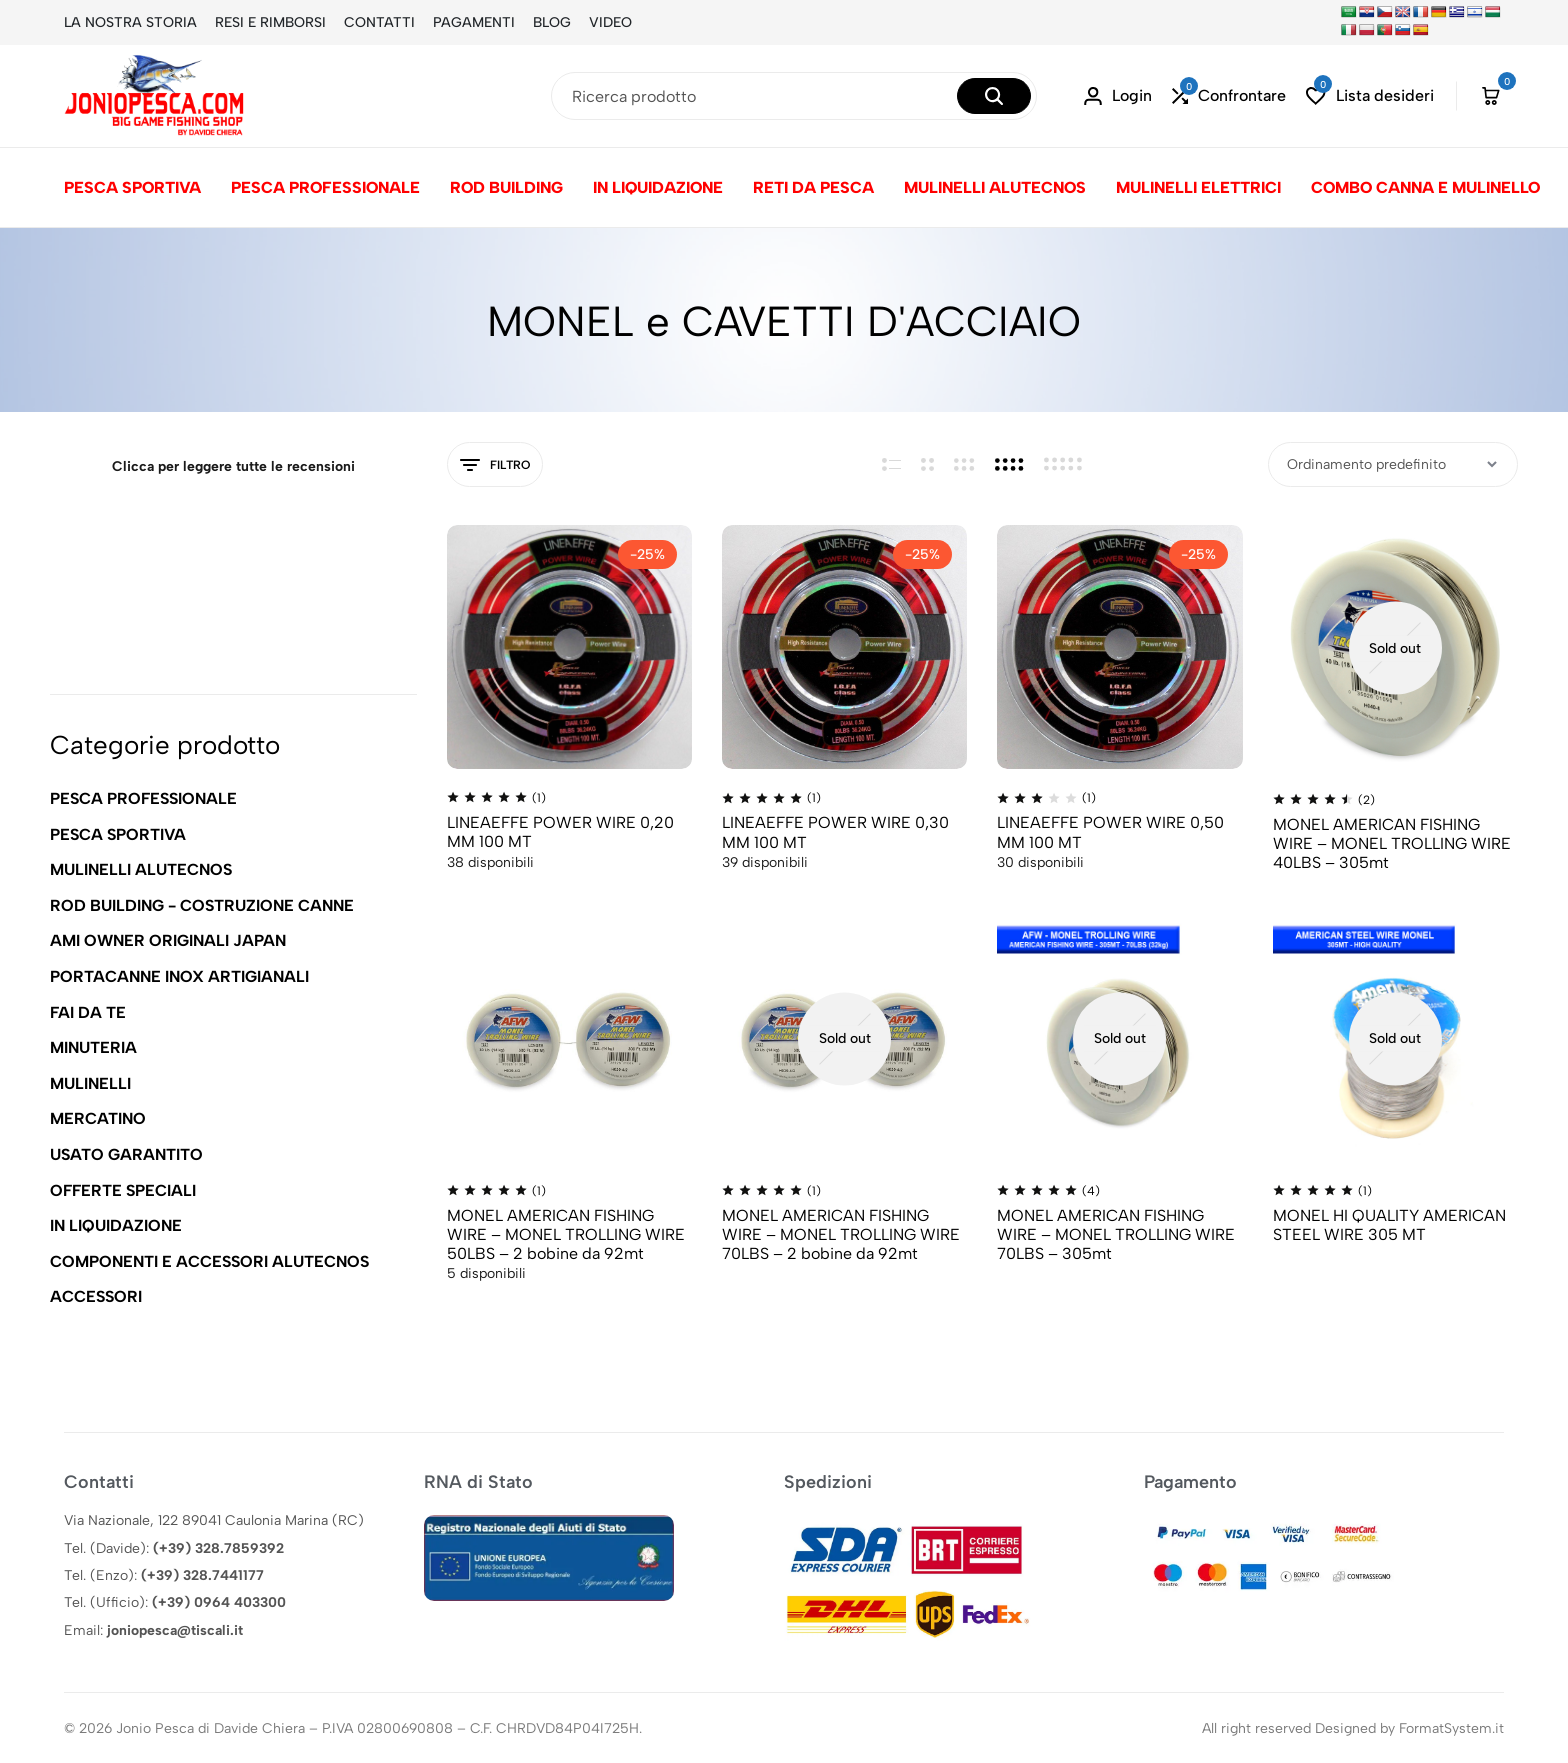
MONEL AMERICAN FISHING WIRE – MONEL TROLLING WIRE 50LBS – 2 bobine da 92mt (566, 1234)
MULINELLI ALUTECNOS (995, 187)
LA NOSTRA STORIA (130, 22)
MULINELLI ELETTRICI (1198, 187)
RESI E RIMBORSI (270, 22)
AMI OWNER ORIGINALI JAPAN (168, 940)
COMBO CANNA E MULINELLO (1425, 187)
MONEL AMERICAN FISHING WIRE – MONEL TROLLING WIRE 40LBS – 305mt (1392, 843)
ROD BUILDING (506, 187)
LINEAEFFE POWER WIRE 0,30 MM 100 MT (835, 832)
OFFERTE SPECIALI (123, 1190)
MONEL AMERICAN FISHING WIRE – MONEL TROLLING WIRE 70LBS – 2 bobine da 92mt (841, 1234)
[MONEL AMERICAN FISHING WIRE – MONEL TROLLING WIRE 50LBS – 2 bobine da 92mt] (569, 1037)
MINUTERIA (93, 1047)
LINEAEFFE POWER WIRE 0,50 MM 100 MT (1110, 832)
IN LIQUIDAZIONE (658, 187)
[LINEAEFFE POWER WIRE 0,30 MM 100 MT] (844, 646)
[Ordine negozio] (1393, 464)
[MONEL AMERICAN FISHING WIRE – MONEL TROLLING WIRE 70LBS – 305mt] (1119, 1037)
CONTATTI (379, 22)
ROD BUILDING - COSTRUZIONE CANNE (202, 905)
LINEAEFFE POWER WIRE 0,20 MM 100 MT (560, 832)
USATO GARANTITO (126, 1154)
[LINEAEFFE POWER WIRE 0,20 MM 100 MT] (569, 646)
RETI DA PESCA (813, 187)
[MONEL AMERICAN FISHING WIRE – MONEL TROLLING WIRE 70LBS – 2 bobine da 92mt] (844, 1037)
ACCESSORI (96, 1296)
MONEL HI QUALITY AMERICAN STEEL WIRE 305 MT (1389, 1225)
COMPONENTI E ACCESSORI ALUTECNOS (209, 1261)
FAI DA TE (88, 1012)
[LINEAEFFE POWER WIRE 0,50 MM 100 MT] (1119, 646)
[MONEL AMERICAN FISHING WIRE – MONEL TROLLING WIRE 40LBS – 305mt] (1395, 647)
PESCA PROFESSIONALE (325, 187)
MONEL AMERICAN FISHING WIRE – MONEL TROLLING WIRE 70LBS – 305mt (1116, 1234)
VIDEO (610, 22)
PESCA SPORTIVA (132, 187)
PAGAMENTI (474, 22)
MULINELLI (90, 1083)
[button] (1229, 96)
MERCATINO (98, 1118)
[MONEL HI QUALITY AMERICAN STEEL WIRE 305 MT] (1395, 1037)
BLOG (552, 22)
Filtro (495, 465)
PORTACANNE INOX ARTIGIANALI (179, 976)
